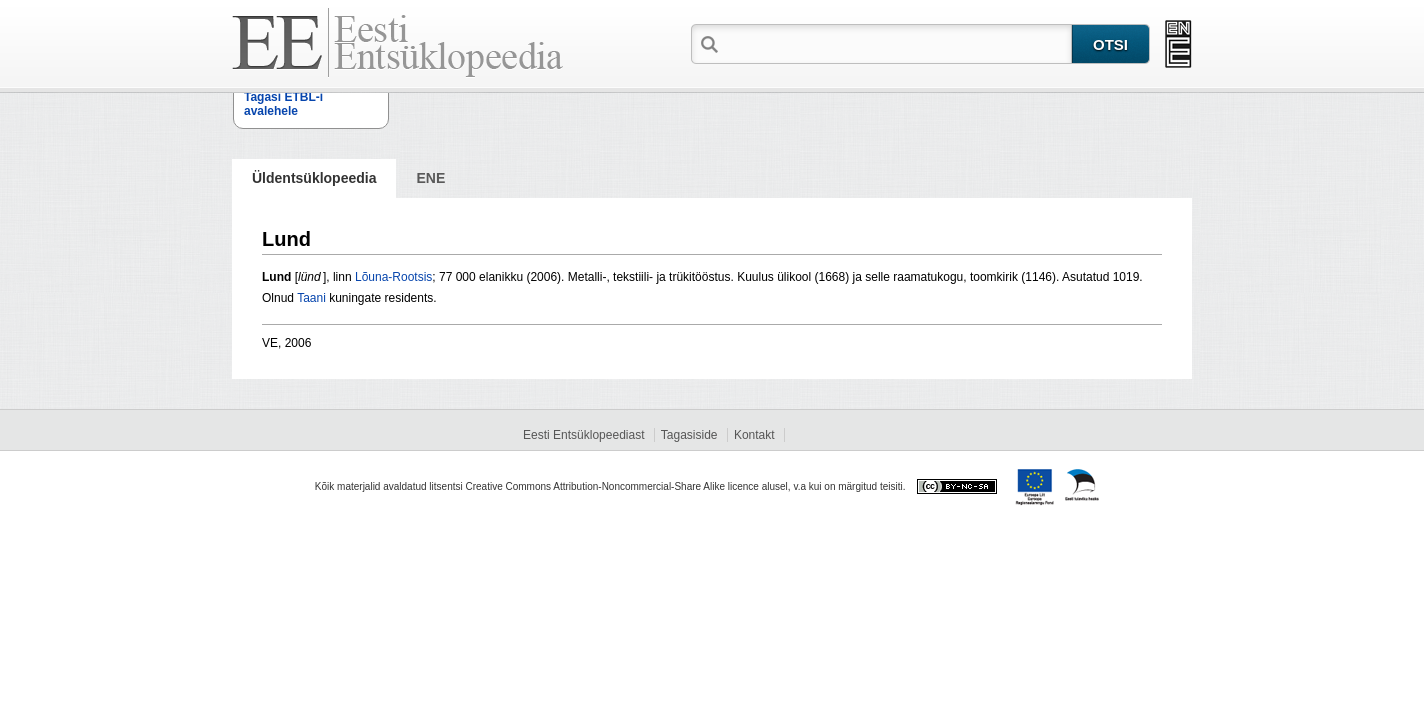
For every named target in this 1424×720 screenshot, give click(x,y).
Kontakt (754, 435)
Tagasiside (689, 435)
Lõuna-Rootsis (393, 277)
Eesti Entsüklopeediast (583, 435)
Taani (311, 298)
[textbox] (897, 43)
